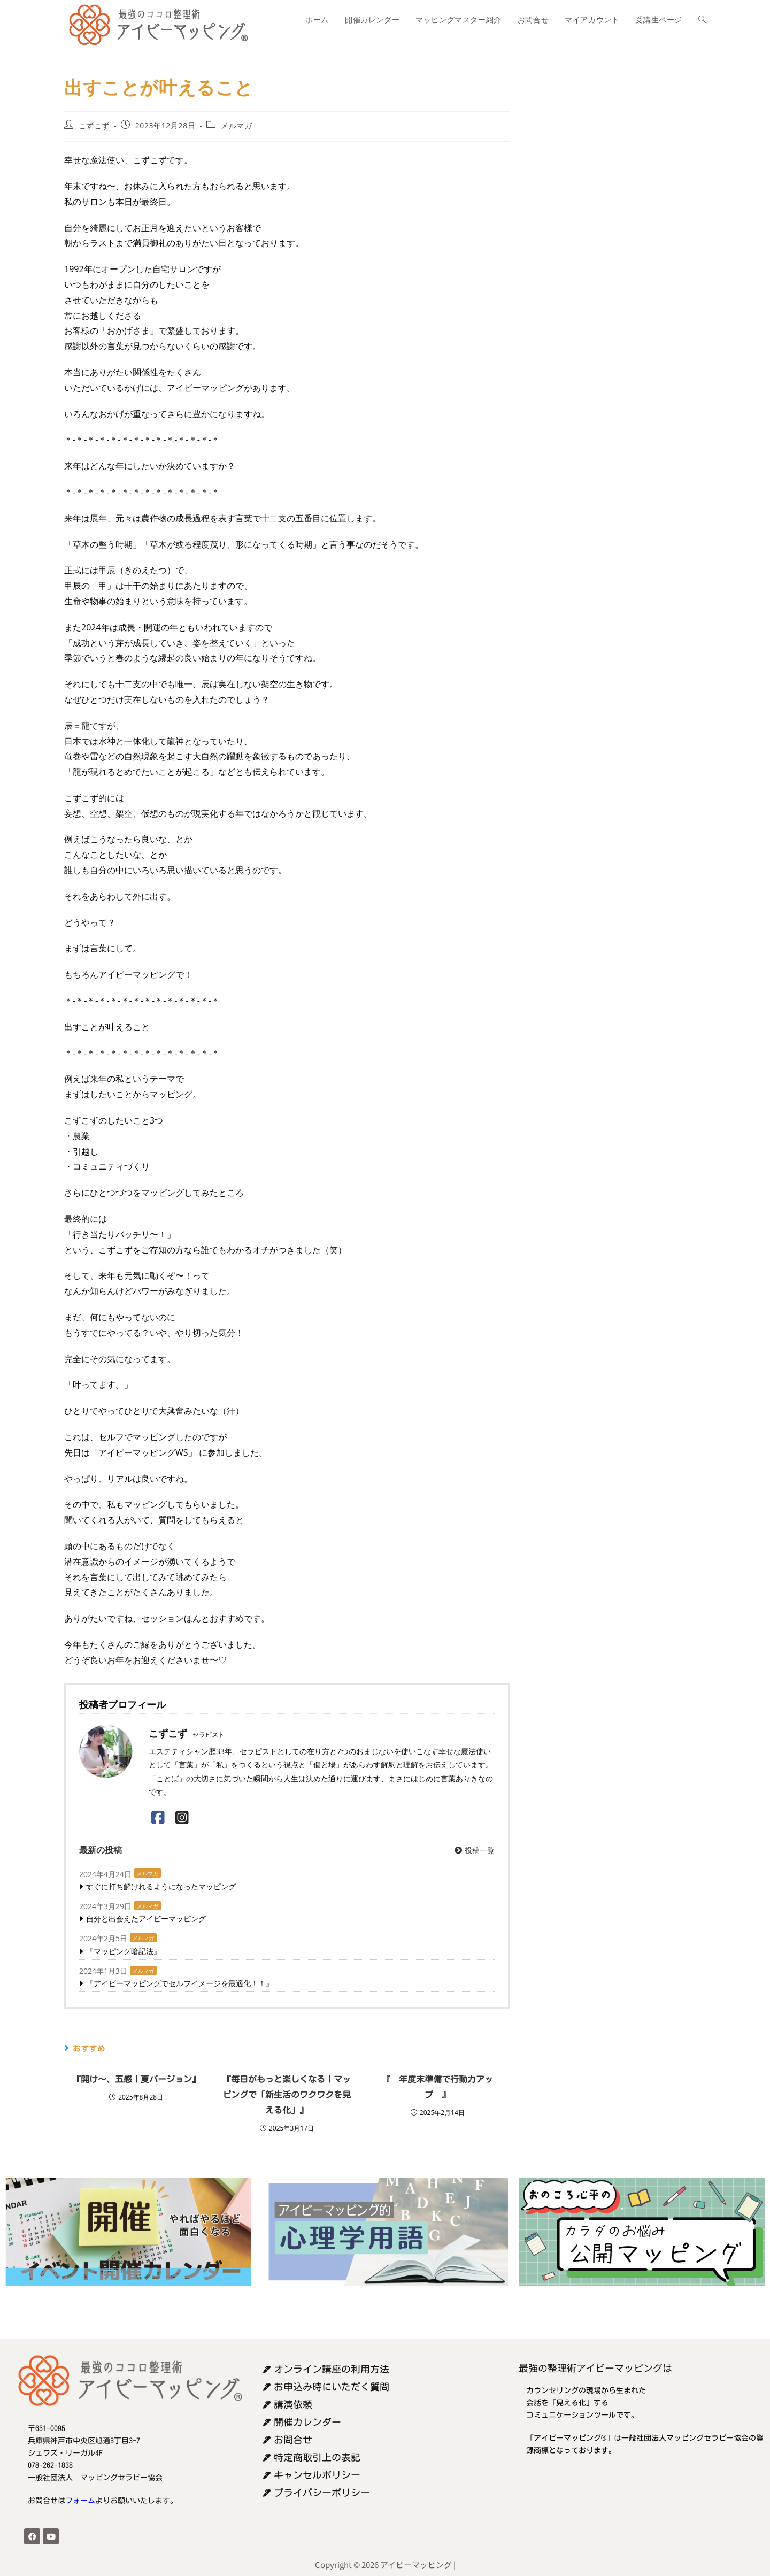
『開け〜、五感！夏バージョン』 (136, 2079)
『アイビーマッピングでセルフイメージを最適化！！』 (179, 1983)
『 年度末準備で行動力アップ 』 (437, 2087)
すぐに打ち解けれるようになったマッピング (161, 1886)
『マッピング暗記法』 (123, 1951)
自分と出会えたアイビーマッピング (146, 1918)
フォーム (80, 2500)
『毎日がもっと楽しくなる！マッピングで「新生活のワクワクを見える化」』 (286, 2094)
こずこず (94, 125)
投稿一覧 (474, 1850)
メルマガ (236, 125)
